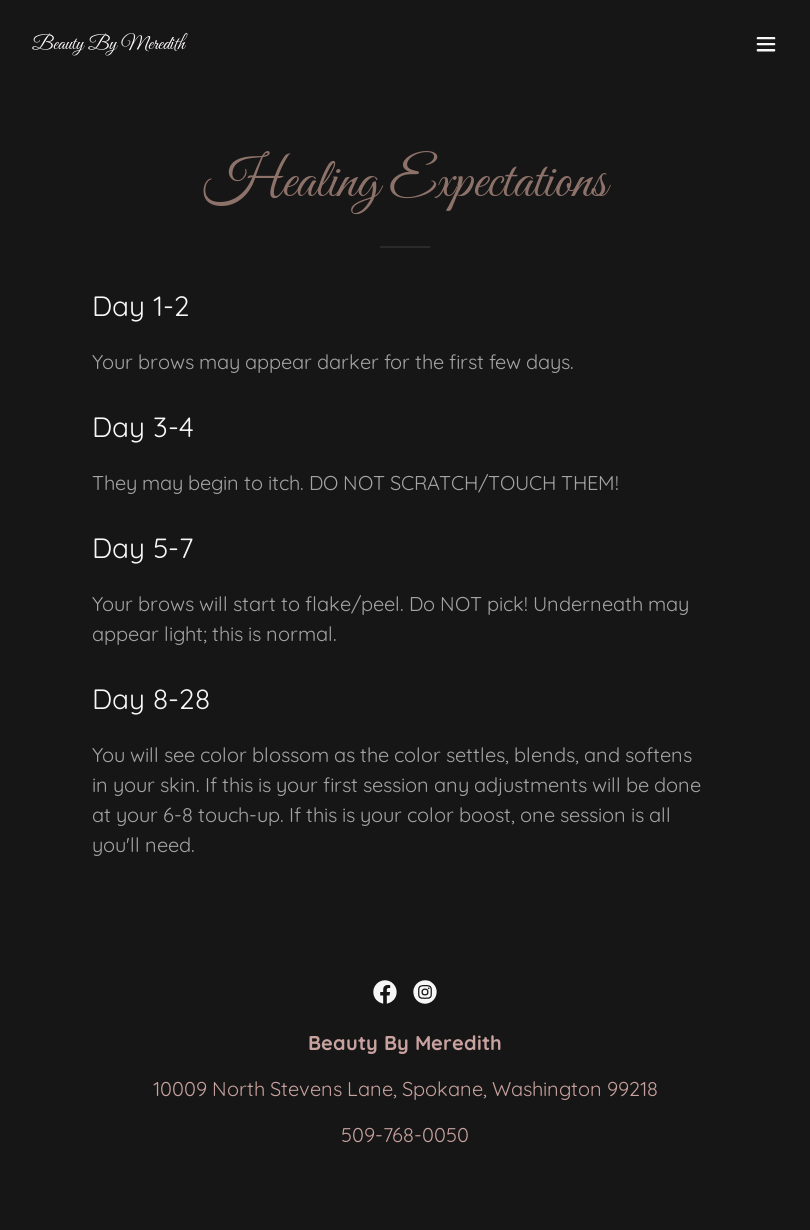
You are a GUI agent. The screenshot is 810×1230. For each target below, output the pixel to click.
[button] (766, 44)
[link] (108, 41)
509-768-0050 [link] (405, 1134)
